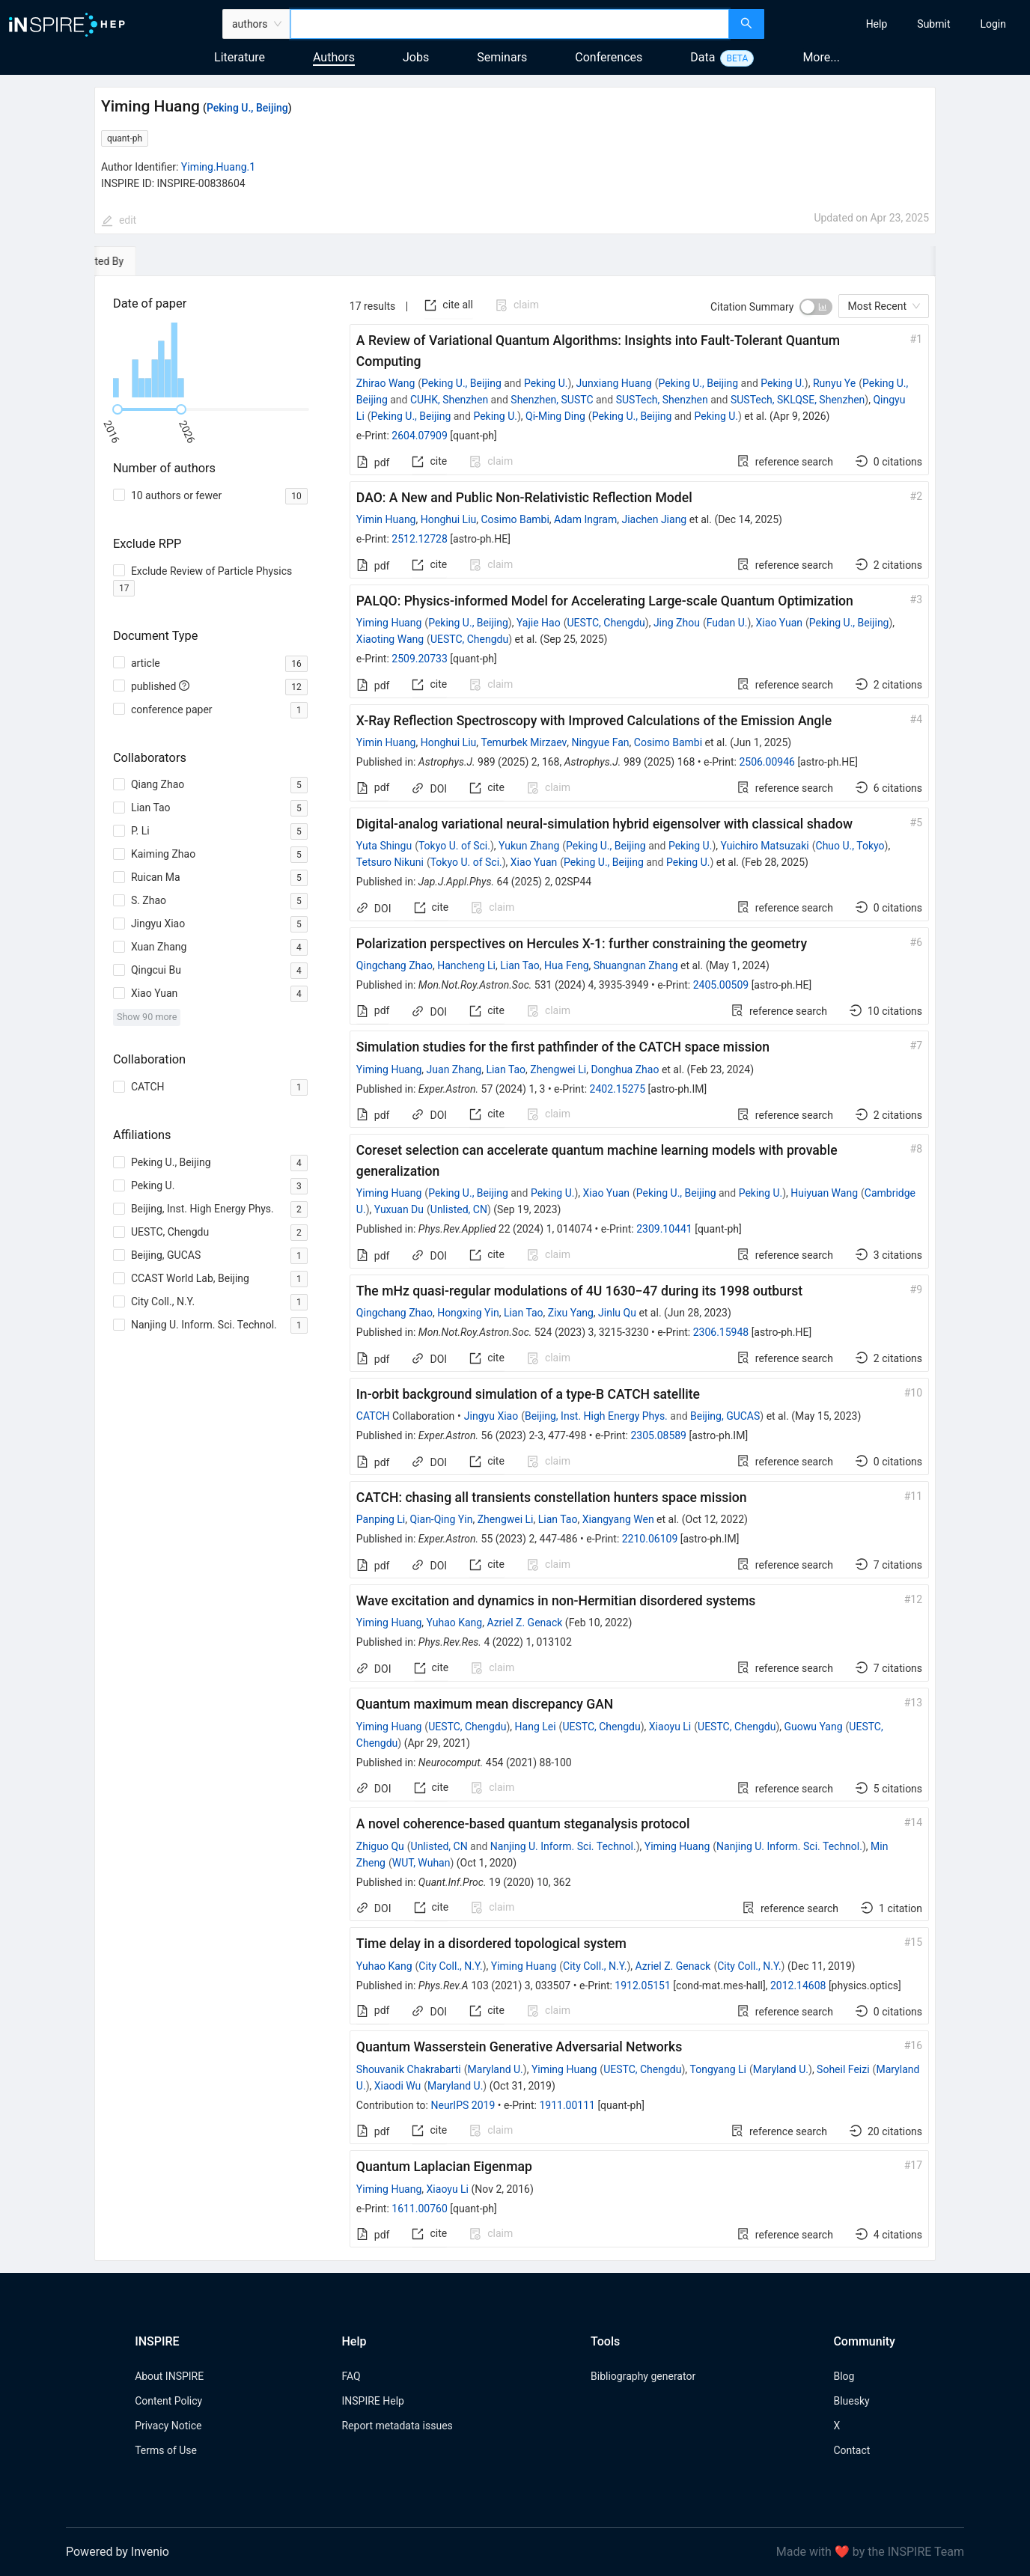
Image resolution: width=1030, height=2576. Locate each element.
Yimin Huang (386, 519)
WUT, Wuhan (421, 1863)
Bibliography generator (643, 2376)
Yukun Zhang (529, 846)
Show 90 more (147, 1016)
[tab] (140, 261)
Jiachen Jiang (653, 519)
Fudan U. (727, 623)
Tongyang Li (718, 2069)
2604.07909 (419, 436)
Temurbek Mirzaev (524, 742)
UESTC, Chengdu (605, 623)
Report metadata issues (396, 2426)
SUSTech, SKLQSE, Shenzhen (798, 400)
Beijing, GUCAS (725, 1416)
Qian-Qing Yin (440, 1519)
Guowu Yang (813, 1727)
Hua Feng (566, 965)
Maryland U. (495, 2069)
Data (702, 57)
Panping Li (380, 1519)
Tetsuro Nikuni (390, 862)
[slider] (117, 409)
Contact (851, 2450)
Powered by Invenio (117, 2552)
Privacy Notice (168, 2426)
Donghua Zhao (625, 1069)
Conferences (608, 57)
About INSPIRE (169, 2376)
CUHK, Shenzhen (449, 400)
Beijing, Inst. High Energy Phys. (596, 1416)
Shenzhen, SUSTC (552, 400)
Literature (239, 57)
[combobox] (509, 24)
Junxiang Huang (614, 383)
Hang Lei (535, 1727)
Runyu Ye (834, 383)
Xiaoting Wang (390, 639)
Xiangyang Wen (618, 1519)
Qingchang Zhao (394, 965)
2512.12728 (419, 539)
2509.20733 (419, 659)
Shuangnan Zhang (636, 965)
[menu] (899, 24)
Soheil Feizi (843, 2069)
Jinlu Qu (617, 1313)
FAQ (350, 2376)
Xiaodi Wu (397, 2086)
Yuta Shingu (384, 846)
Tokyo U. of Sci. (454, 846)
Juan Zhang (454, 1069)
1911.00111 (567, 2105)
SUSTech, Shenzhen (662, 400)
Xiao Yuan (779, 623)
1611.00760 (419, 2209)
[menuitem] (877, 24)
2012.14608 (798, 1985)
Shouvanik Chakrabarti (408, 2069)
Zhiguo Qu (380, 1846)
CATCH (373, 1416)
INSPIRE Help (372, 2401)
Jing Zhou (676, 623)
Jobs (416, 57)
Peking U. (546, 383)
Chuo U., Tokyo (850, 846)
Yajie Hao (538, 623)
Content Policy (168, 2401)
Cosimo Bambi (515, 519)
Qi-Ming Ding (555, 416)
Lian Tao (520, 965)
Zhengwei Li (558, 1069)
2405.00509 (721, 985)
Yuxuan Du (399, 1209)
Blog (843, 2376)
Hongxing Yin (468, 1313)
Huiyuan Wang (824, 1193)
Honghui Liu (449, 519)
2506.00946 (767, 762)
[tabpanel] (515, 1268)
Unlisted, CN (458, 1209)
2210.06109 (650, 1539)
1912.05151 (643, 1985)
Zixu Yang (571, 1313)
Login (993, 24)
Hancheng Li (466, 965)
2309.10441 (664, 1229)
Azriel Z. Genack (524, 1623)
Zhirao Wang (385, 383)
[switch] (815, 307)
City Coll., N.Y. (450, 1966)
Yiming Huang (388, 623)
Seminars (502, 57)
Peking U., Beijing (247, 108)
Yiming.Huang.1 (218, 167)
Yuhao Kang (455, 1623)
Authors (334, 57)
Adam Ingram (585, 519)
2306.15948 (721, 1332)
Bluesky (851, 2401)
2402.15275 (618, 1089)
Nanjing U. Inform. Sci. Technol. (563, 1846)
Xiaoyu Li (670, 1727)
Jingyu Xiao (491, 1416)
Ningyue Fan (600, 742)
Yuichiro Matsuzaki (765, 846)
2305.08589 (658, 1435)
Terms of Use (166, 2450)
